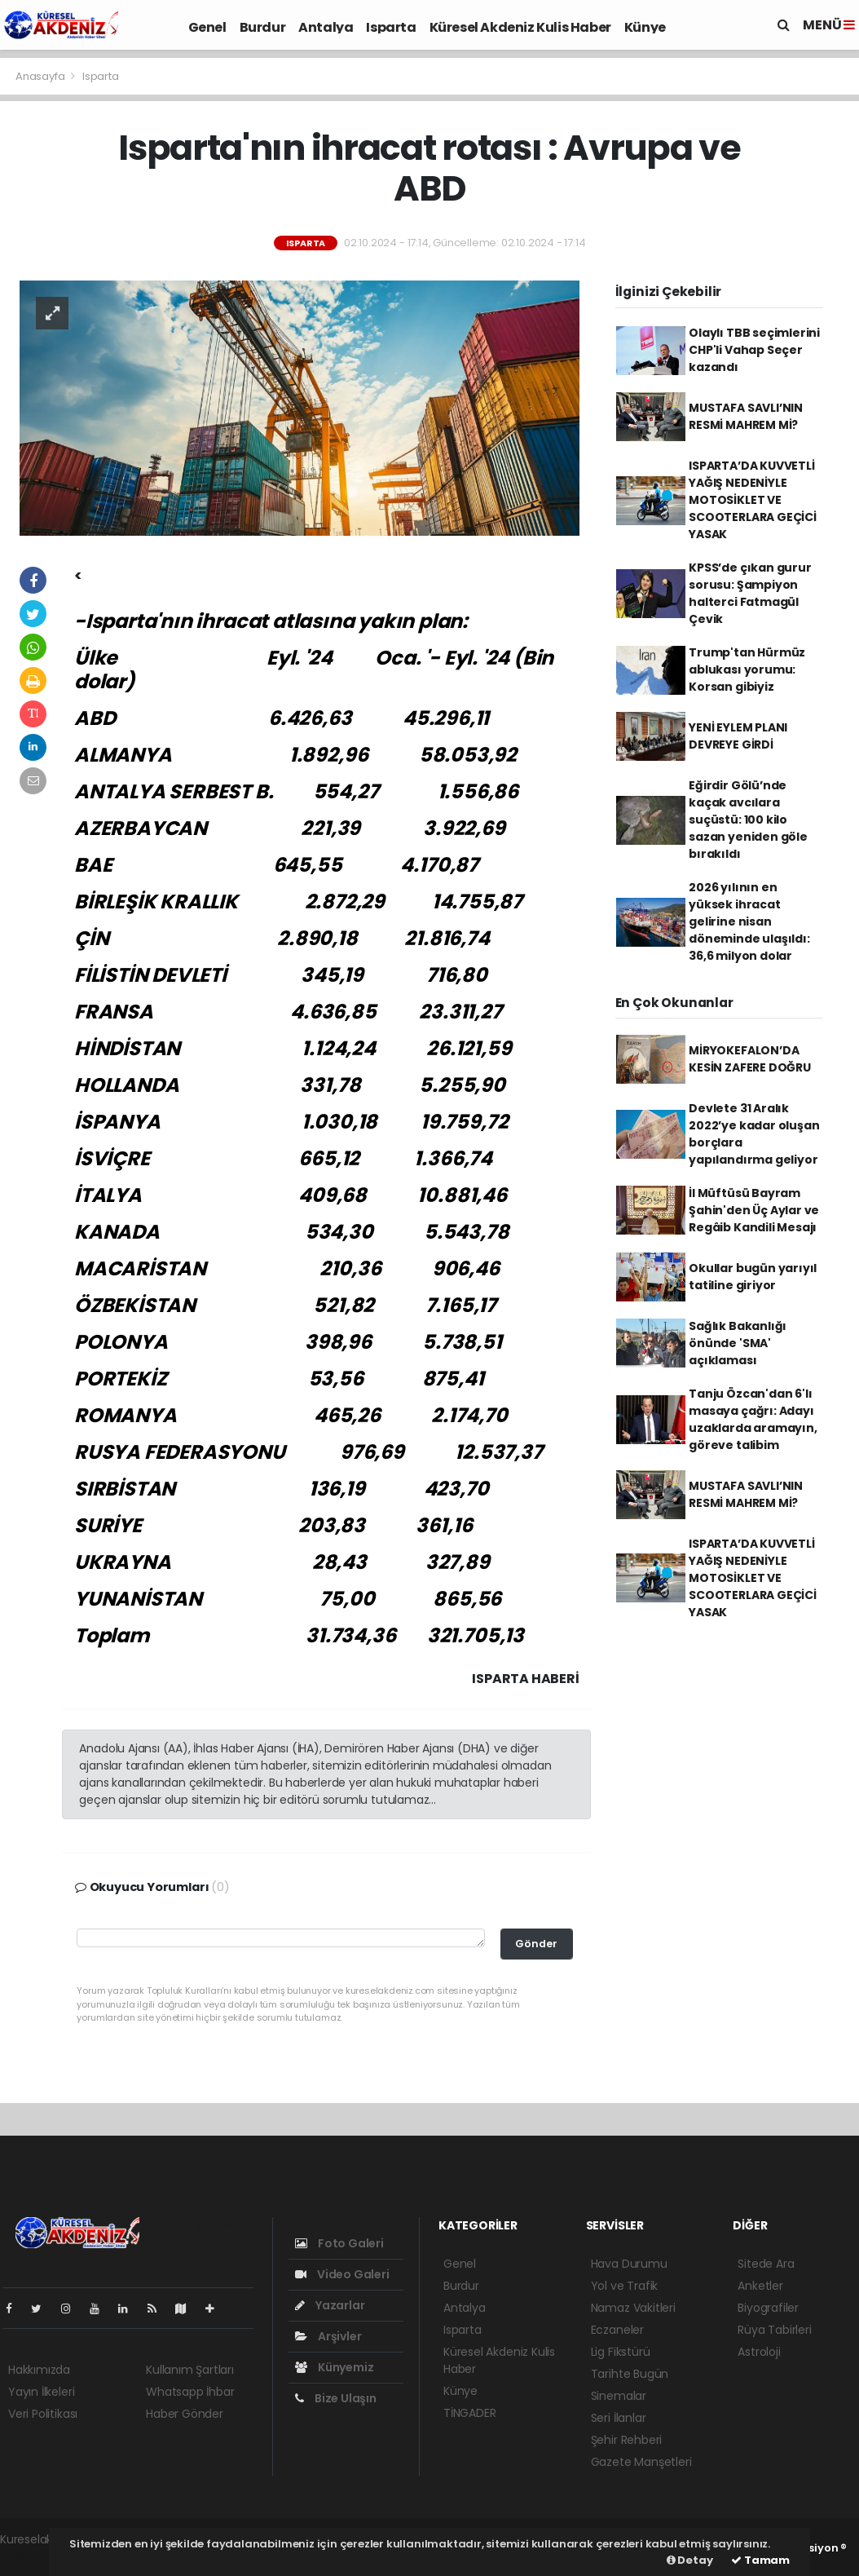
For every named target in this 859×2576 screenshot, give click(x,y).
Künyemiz (334, 2367)
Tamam (760, 2560)
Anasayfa (41, 76)
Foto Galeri (339, 2243)
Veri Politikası (42, 2414)
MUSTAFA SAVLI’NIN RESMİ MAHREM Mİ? (746, 416)
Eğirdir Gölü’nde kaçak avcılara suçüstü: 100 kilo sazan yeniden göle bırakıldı (748, 819)
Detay (690, 2560)
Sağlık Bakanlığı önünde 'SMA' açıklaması (737, 1343)
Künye (645, 27)
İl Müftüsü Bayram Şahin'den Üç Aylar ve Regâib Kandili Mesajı (754, 1210)
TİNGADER (469, 2413)
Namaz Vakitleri (633, 2308)
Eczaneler (617, 2330)
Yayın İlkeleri (41, 2392)
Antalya (325, 27)
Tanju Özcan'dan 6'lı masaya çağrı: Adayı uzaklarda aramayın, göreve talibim (753, 1419)
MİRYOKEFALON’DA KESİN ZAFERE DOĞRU (750, 1059)
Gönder (536, 1944)
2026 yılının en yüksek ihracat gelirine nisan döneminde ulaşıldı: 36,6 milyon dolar (749, 921)
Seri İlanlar (618, 2418)
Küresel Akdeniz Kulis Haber (520, 27)
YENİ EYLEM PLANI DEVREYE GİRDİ (738, 736)
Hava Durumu (629, 2264)
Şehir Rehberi (627, 2440)
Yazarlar (329, 2305)
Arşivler (328, 2336)
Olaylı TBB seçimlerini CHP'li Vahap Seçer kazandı (754, 350)
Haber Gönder (184, 2414)
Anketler (760, 2286)
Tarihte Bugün (630, 2374)
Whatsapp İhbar (190, 2392)
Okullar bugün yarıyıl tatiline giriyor (753, 1276)
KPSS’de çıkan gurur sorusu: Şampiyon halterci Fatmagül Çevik (750, 593)
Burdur (263, 27)
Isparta (391, 27)
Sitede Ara (766, 2264)
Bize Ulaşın (336, 2398)
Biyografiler (768, 2308)
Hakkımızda (39, 2370)
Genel (207, 27)
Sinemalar (618, 2396)
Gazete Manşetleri (641, 2462)
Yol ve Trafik (625, 2286)
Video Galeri (342, 2274)
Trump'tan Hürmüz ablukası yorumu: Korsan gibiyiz (747, 669)
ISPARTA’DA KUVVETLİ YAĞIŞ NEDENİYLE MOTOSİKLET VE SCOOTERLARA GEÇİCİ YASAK (753, 499)
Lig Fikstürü (620, 2352)
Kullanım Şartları (190, 2370)
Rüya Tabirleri (774, 2330)
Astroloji (759, 2352)
